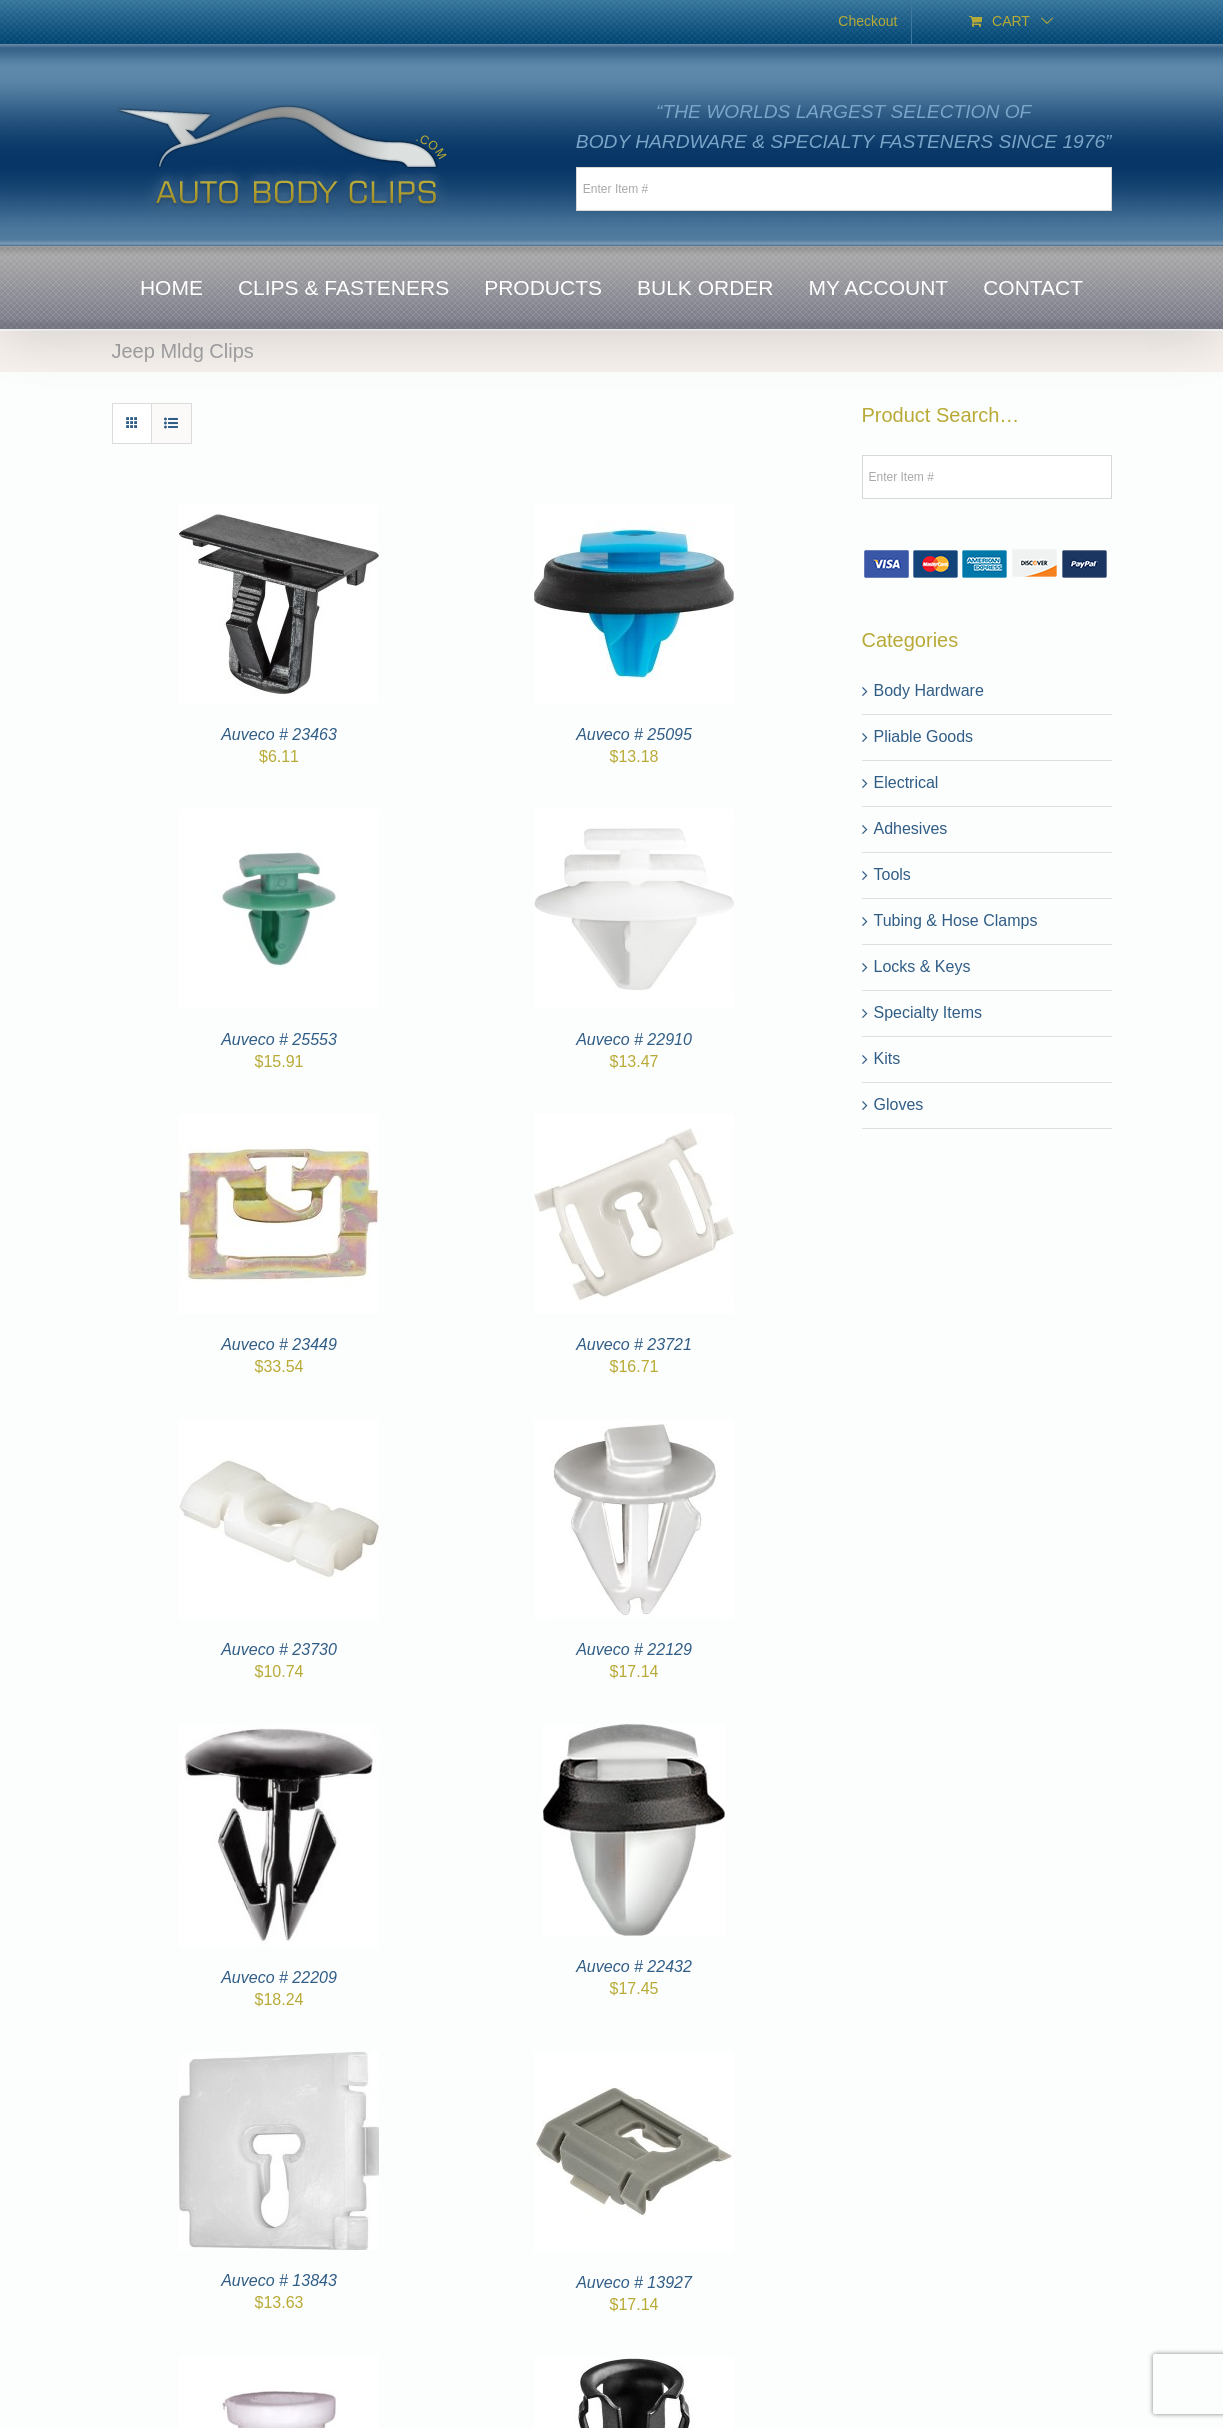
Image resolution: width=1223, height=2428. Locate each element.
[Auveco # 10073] (634, 2368)
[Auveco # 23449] (279, 1125)
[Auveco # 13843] (279, 2063)
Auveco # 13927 (634, 2282)
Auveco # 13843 (279, 2280)
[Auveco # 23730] (279, 1430)
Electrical (906, 782)
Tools (892, 874)
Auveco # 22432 (634, 1966)
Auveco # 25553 (279, 1039)
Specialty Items (928, 1012)
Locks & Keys (922, 966)
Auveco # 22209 (279, 1977)
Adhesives (911, 828)
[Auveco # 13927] (634, 2063)
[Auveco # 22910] (634, 820)
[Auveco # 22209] (279, 1735)
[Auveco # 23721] (634, 1125)
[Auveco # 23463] (279, 515)
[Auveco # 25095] (634, 515)
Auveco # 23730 (279, 1649)
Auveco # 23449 (279, 1344)
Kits (887, 1058)
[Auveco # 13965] (279, 2368)
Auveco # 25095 (634, 734)
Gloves (899, 1104)
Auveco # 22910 (634, 1039)
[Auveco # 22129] (634, 1430)
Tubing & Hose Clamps (956, 920)
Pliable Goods (924, 736)
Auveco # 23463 (279, 734)
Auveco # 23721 (634, 1344)
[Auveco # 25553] (279, 820)
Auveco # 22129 (634, 1649)
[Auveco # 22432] (634, 1735)
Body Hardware (929, 690)
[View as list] (171, 423)
